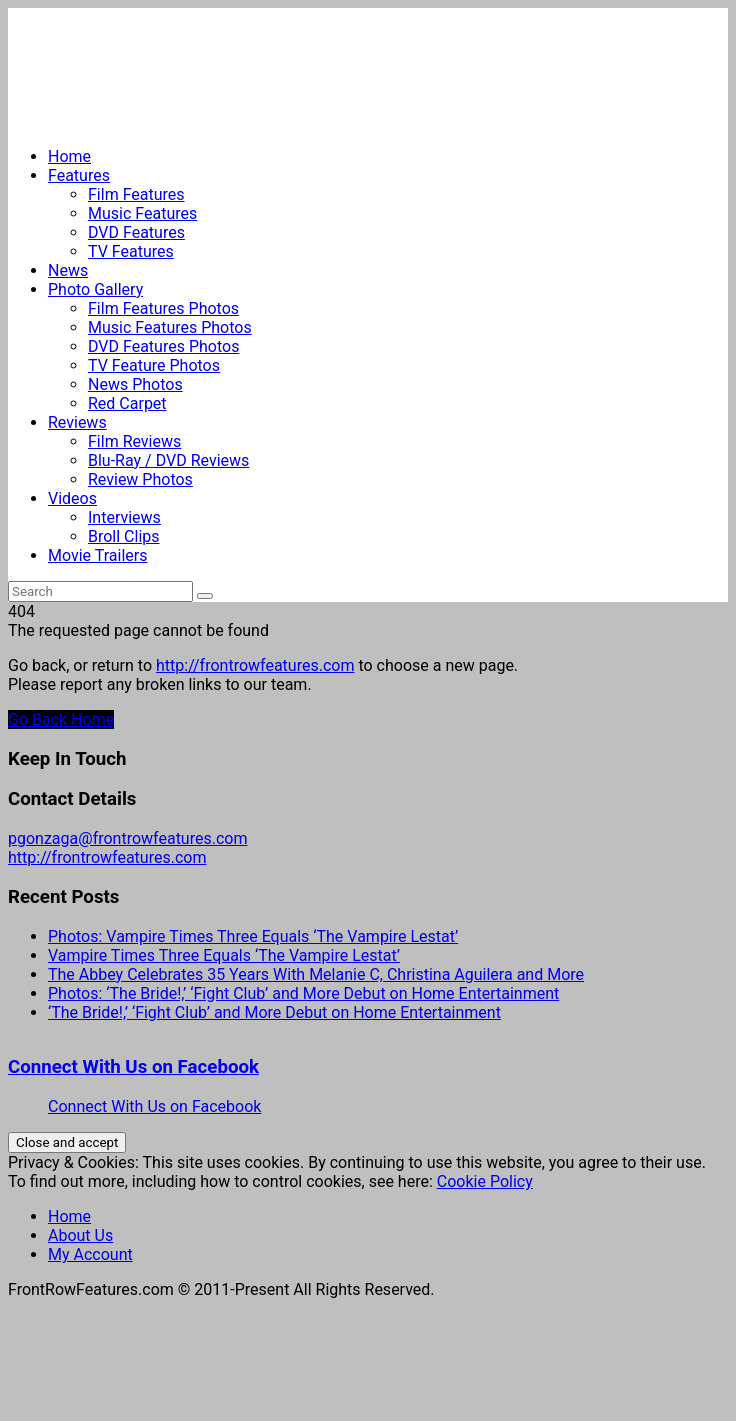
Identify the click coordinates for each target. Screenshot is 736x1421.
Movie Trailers (97, 555)
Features (79, 175)
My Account (90, 1254)
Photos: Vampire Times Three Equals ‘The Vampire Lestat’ (253, 936)
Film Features (136, 194)
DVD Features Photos (163, 346)
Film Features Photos (163, 308)
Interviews (124, 517)
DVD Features (136, 232)
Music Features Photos (170, 327)
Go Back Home (61, 719)
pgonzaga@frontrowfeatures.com (127, 838)
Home (69, 156)
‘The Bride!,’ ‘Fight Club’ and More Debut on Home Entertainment (274, 1012)
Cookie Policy (485, 1181)
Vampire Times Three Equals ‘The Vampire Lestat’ (224, 955)
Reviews (77, 422)
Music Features (142, 213)
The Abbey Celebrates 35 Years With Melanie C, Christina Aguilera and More (316, 974)
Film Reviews (134, 441)
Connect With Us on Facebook (133, 1067)
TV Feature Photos (154, 365)
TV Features (131, 251)
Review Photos (140, 479)
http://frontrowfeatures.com (255, 665)
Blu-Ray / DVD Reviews (168, 460)
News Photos (135, 384)
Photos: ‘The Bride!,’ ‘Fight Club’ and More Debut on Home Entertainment (303, 993)
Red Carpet (127, 403)
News (68, 270)
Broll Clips (124, 536)
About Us (80, 1235)
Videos (72, 498)
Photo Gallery (95, 289)
